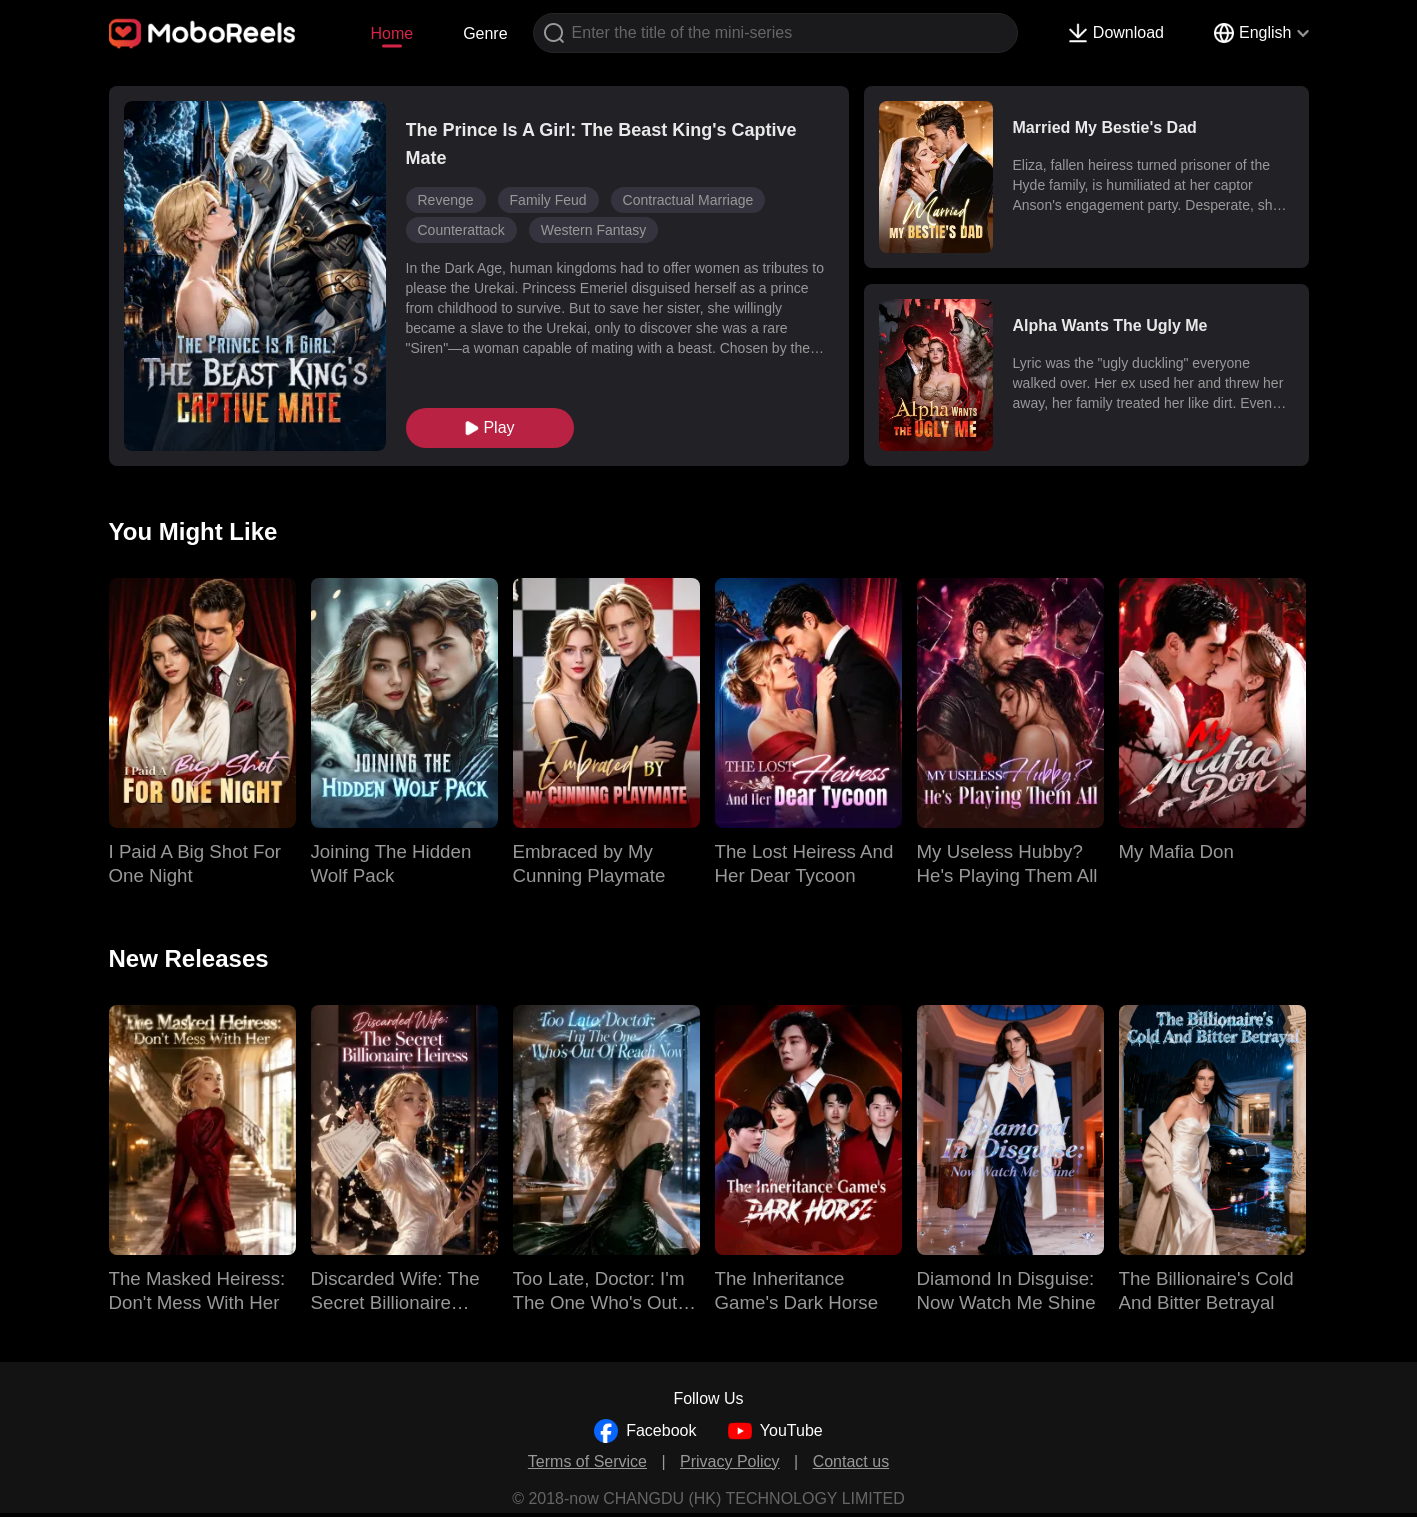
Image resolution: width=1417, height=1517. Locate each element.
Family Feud (548, 200)
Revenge (446, 200)
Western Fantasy (594, 230)
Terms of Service (587, 1461)
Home (391, 33)
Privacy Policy (730, 1461)
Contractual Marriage (688, 200)
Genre (485, 33)
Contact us (851, 1461)
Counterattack (461, 230)
